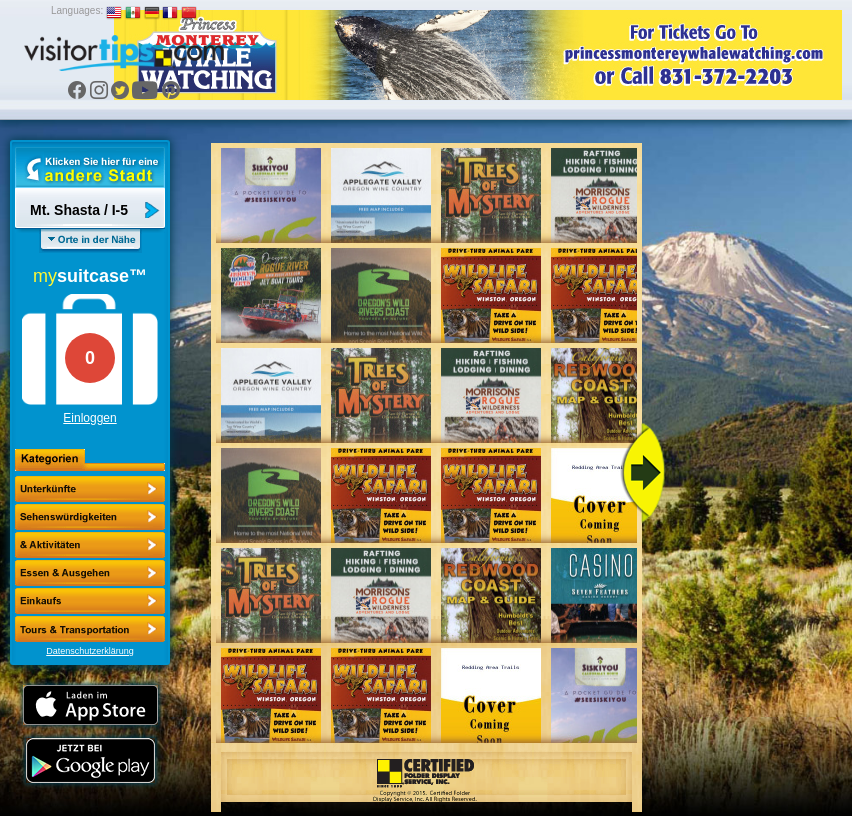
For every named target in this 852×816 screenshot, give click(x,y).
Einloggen (89, 418)
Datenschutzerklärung (90, 651)
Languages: (77, 10)
